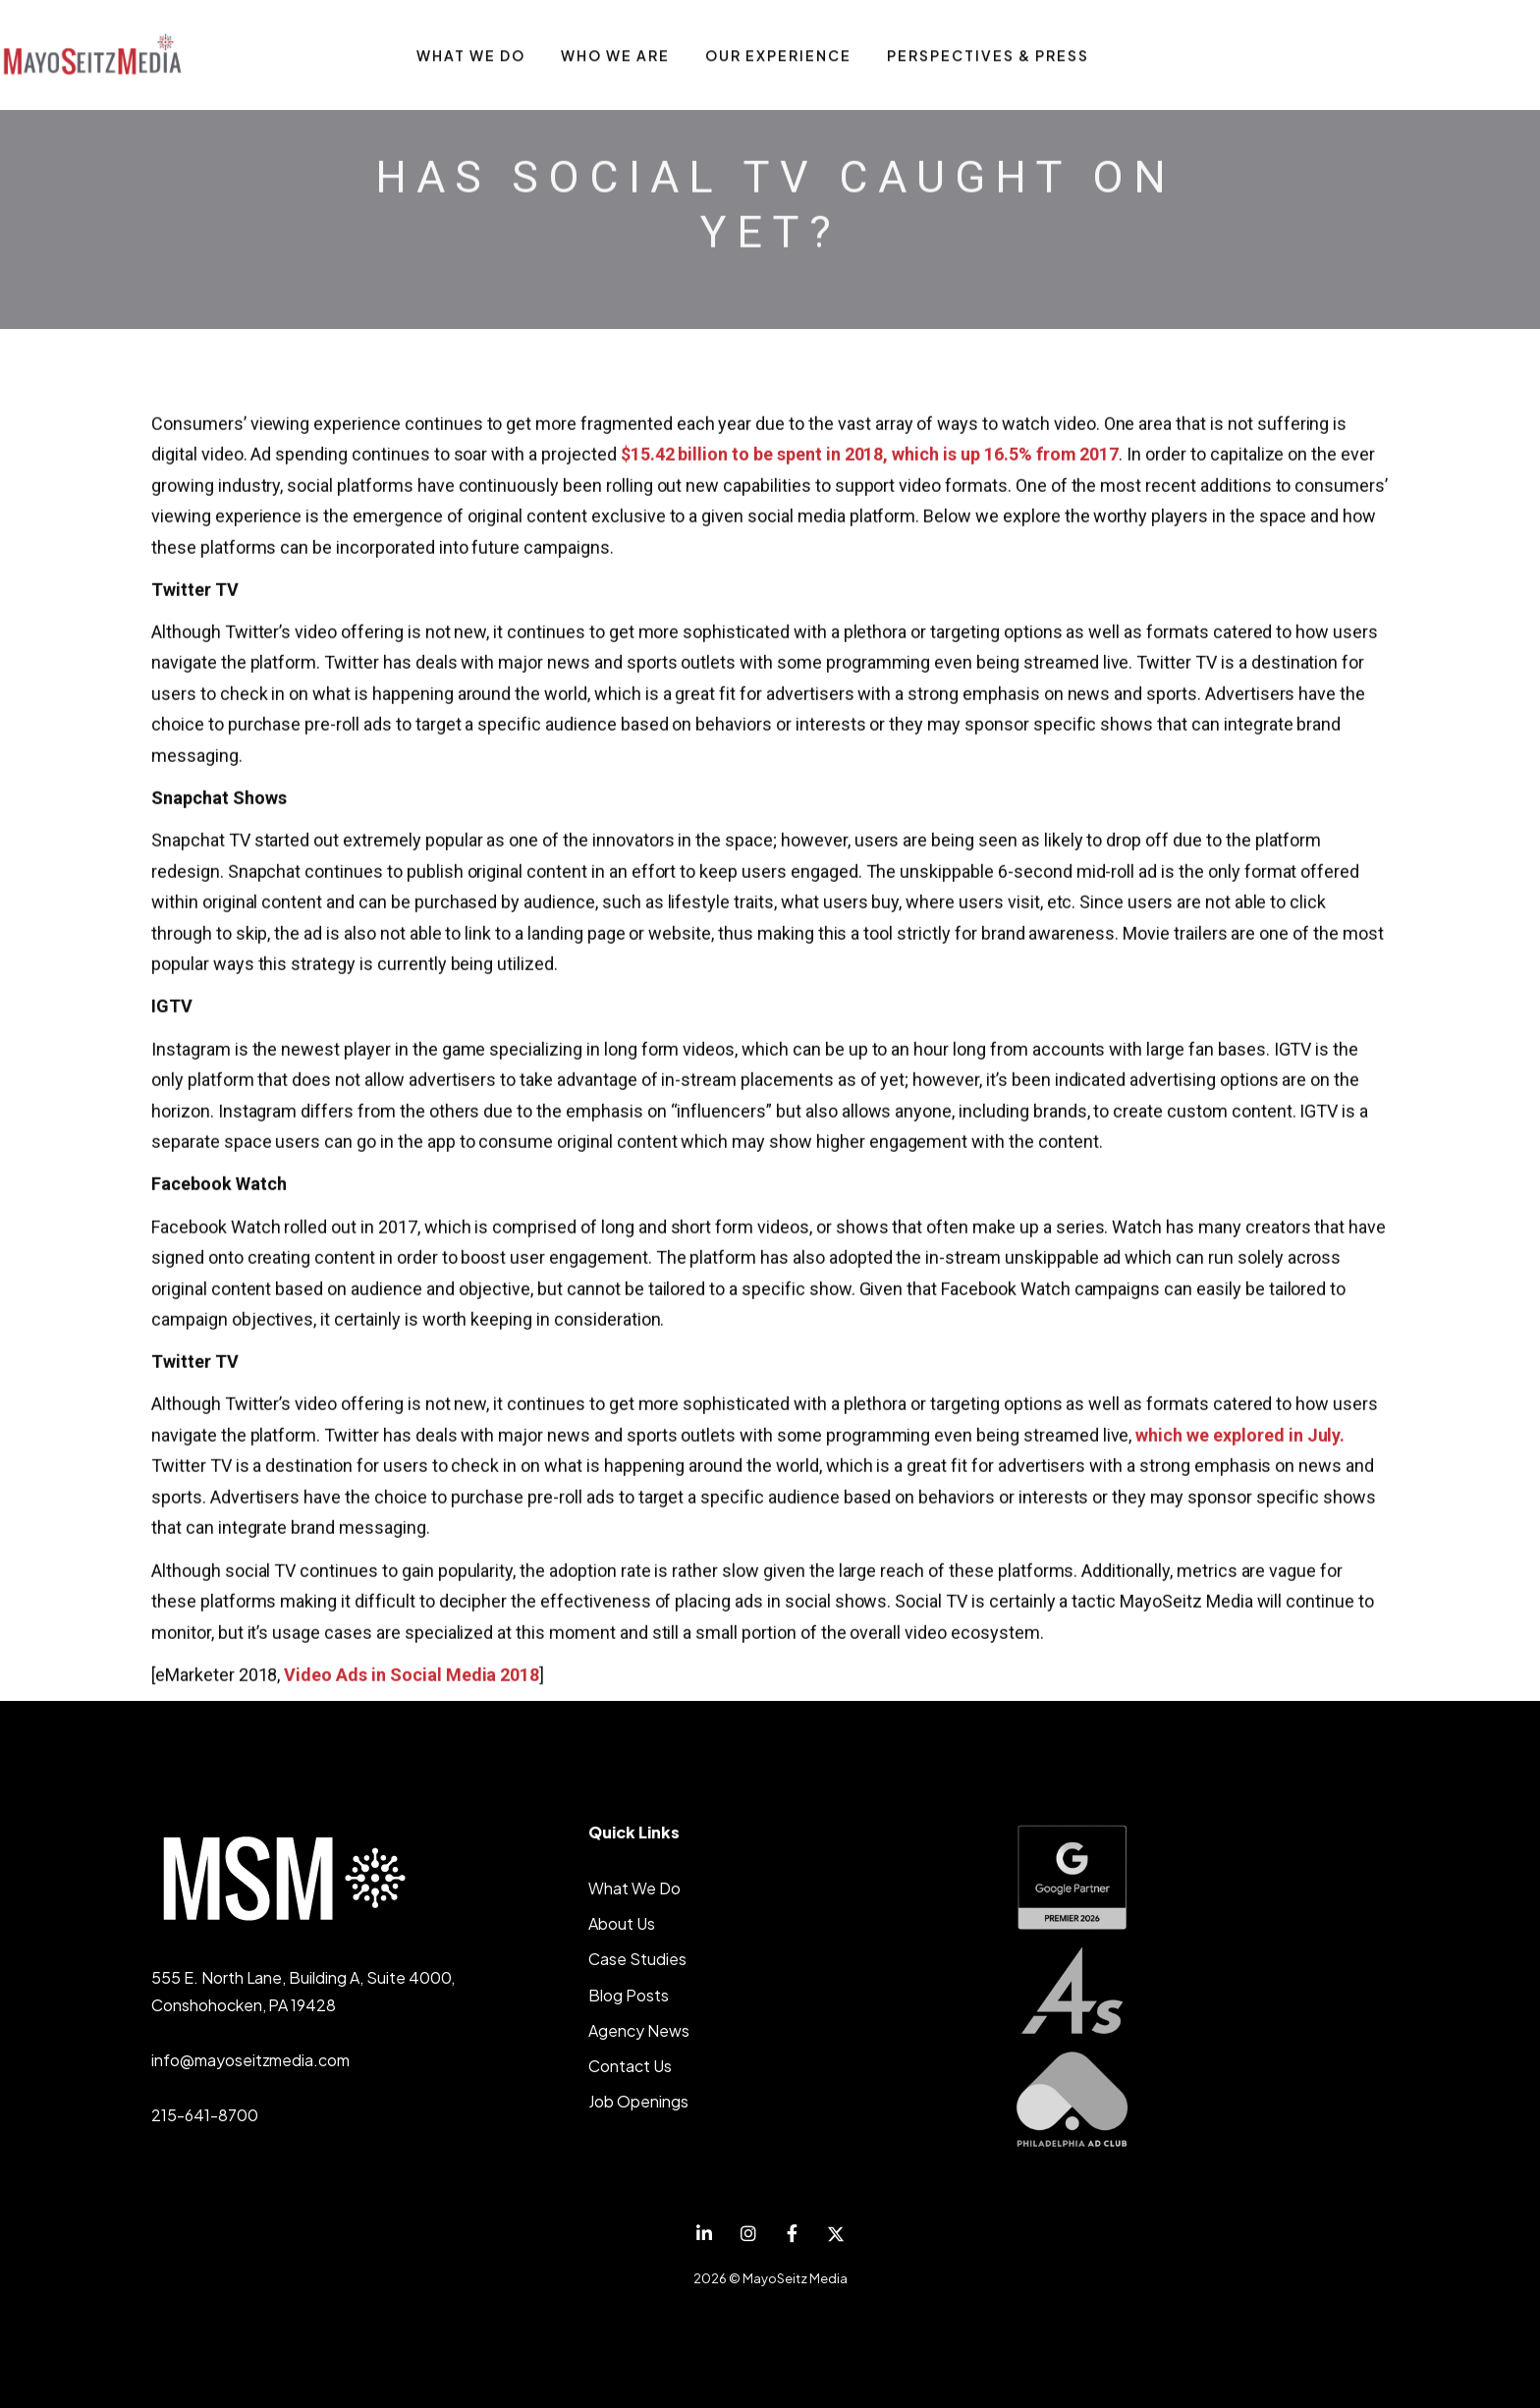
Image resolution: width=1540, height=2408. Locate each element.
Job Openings (638, 2101)
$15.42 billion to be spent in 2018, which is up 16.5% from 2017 (870, 455)
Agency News (638, 2030)
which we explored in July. (1240, 1436)
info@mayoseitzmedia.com (250, 2060)
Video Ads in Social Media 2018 (411, 1676)
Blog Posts (628, 1995)
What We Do (634, 1888)
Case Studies (637, 1958)
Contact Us (630, 2065)
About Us (621, 1923)
